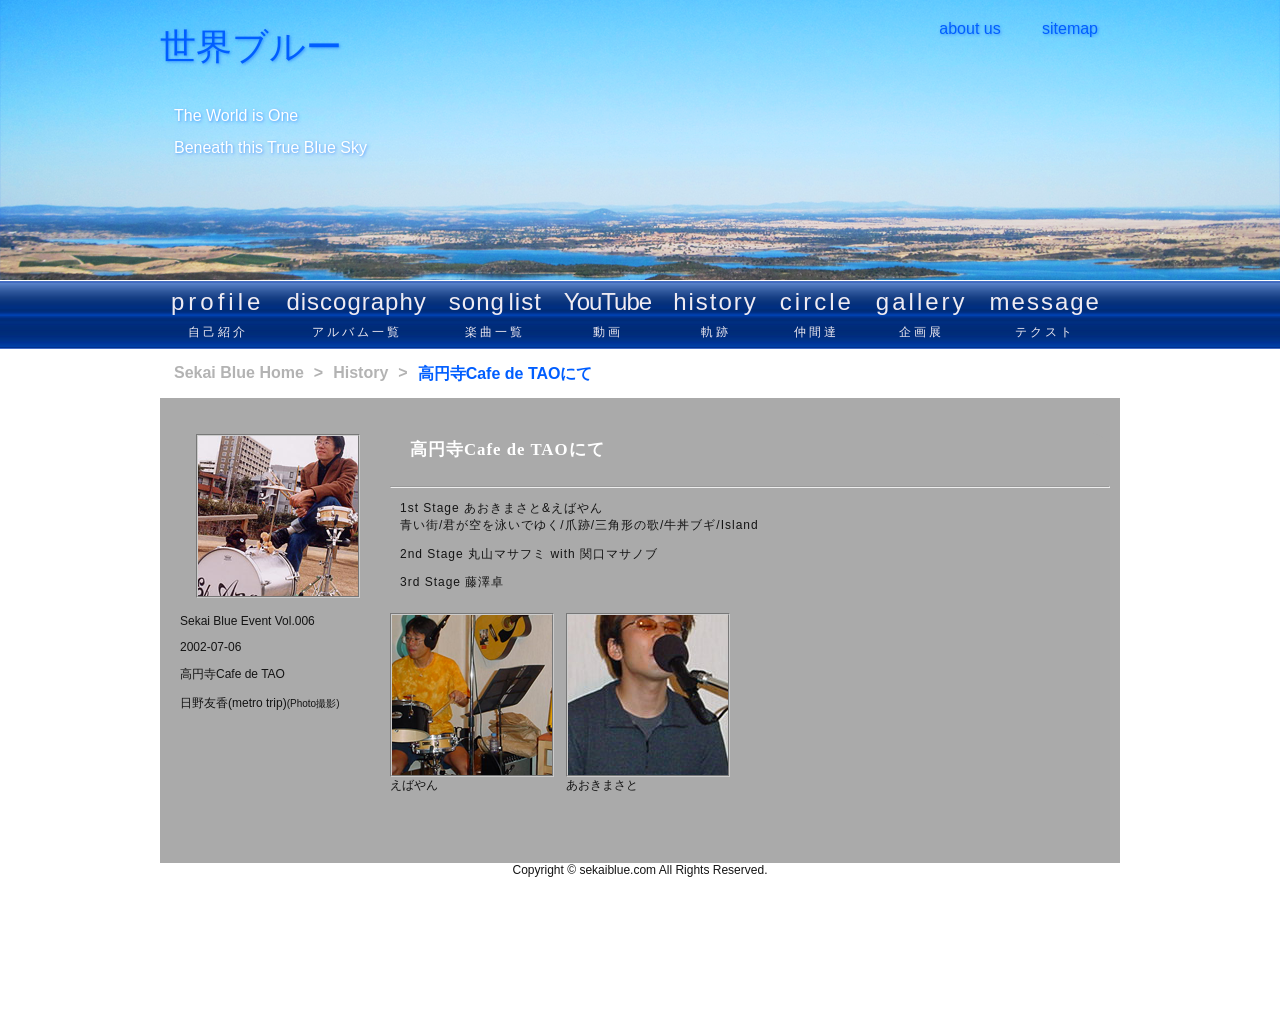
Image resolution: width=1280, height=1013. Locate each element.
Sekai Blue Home (239, 372)
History (360, 372)
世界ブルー (251, 47)
